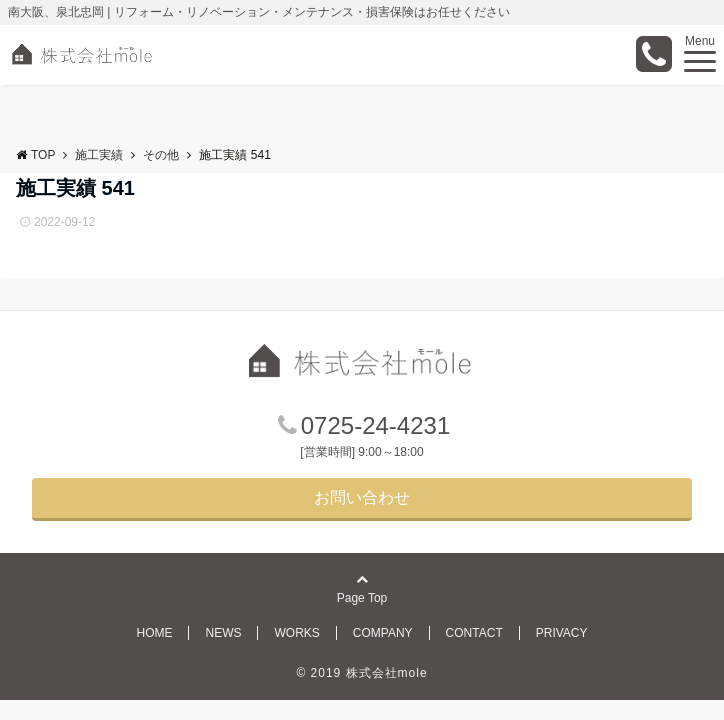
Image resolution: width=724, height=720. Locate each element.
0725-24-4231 (375, 425)
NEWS (223, 633)
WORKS (296, 633)
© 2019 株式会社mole (361, 673)
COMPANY (383, 633)
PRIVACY (562, 633)
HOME (154, 633)
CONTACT (474, 633)
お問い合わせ (362, 497)
